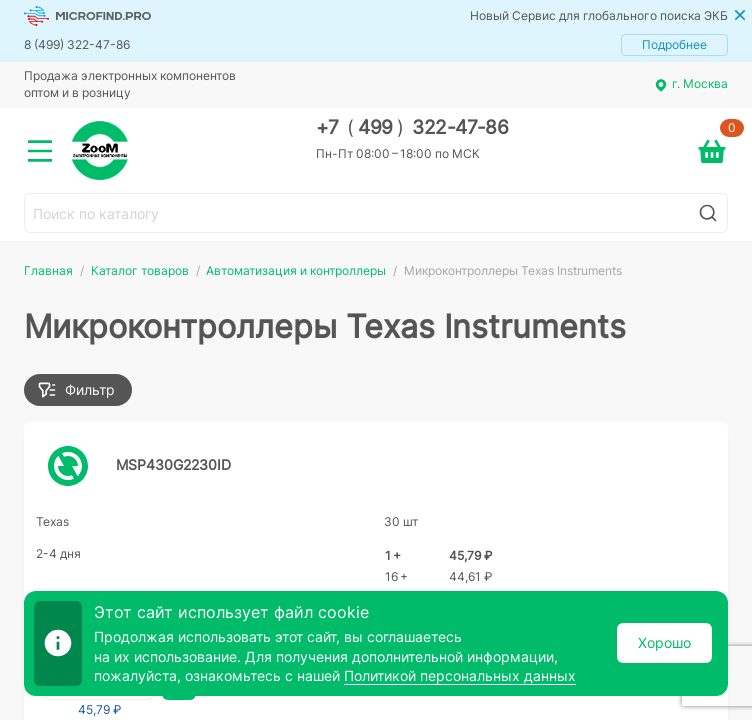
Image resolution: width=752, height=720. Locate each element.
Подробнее (674, 44)
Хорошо (664, 642)
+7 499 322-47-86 (412, 127)
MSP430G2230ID (173, 464)
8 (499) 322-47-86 (77, 44)
